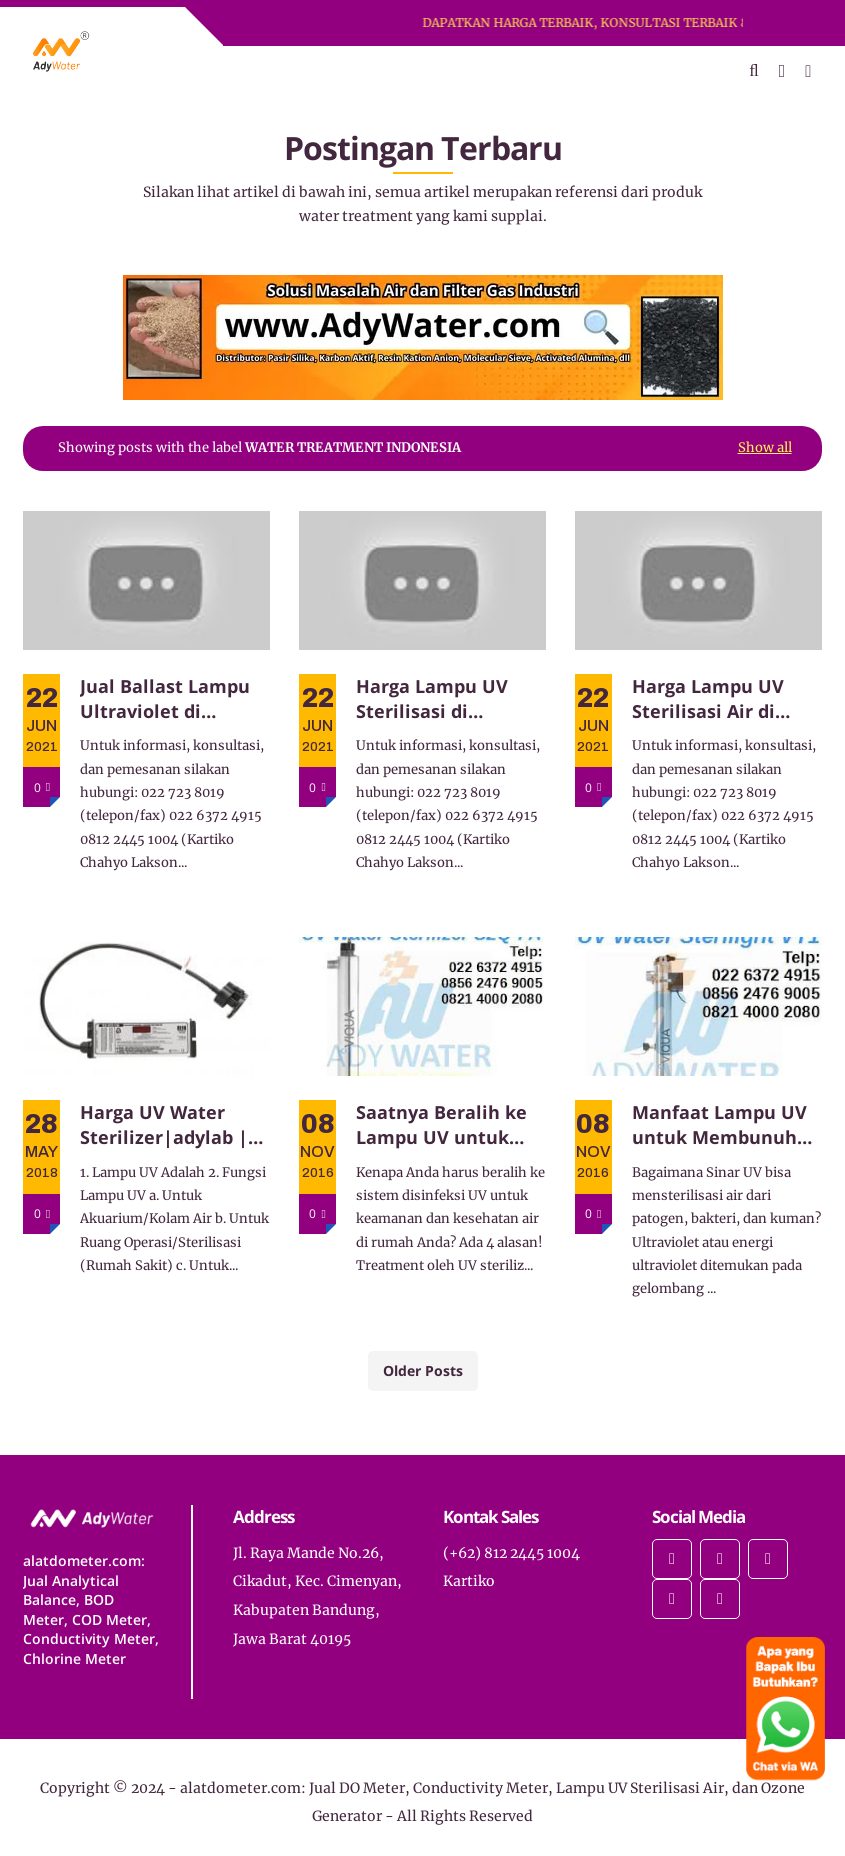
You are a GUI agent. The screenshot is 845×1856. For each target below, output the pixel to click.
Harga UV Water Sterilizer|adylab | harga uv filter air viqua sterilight (164, 1125)
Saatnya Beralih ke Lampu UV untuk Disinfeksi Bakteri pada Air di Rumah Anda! (441, 1125)
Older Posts (423, 1370)
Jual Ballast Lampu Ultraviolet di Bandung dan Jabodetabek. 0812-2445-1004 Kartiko (165, 699)
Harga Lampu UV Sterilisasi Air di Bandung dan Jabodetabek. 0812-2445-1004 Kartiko (716, 699)
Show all (765, 447)
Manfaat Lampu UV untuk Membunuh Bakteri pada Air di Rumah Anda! (719, 1125)
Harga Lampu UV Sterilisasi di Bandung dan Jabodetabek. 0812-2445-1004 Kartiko (440, 699)
